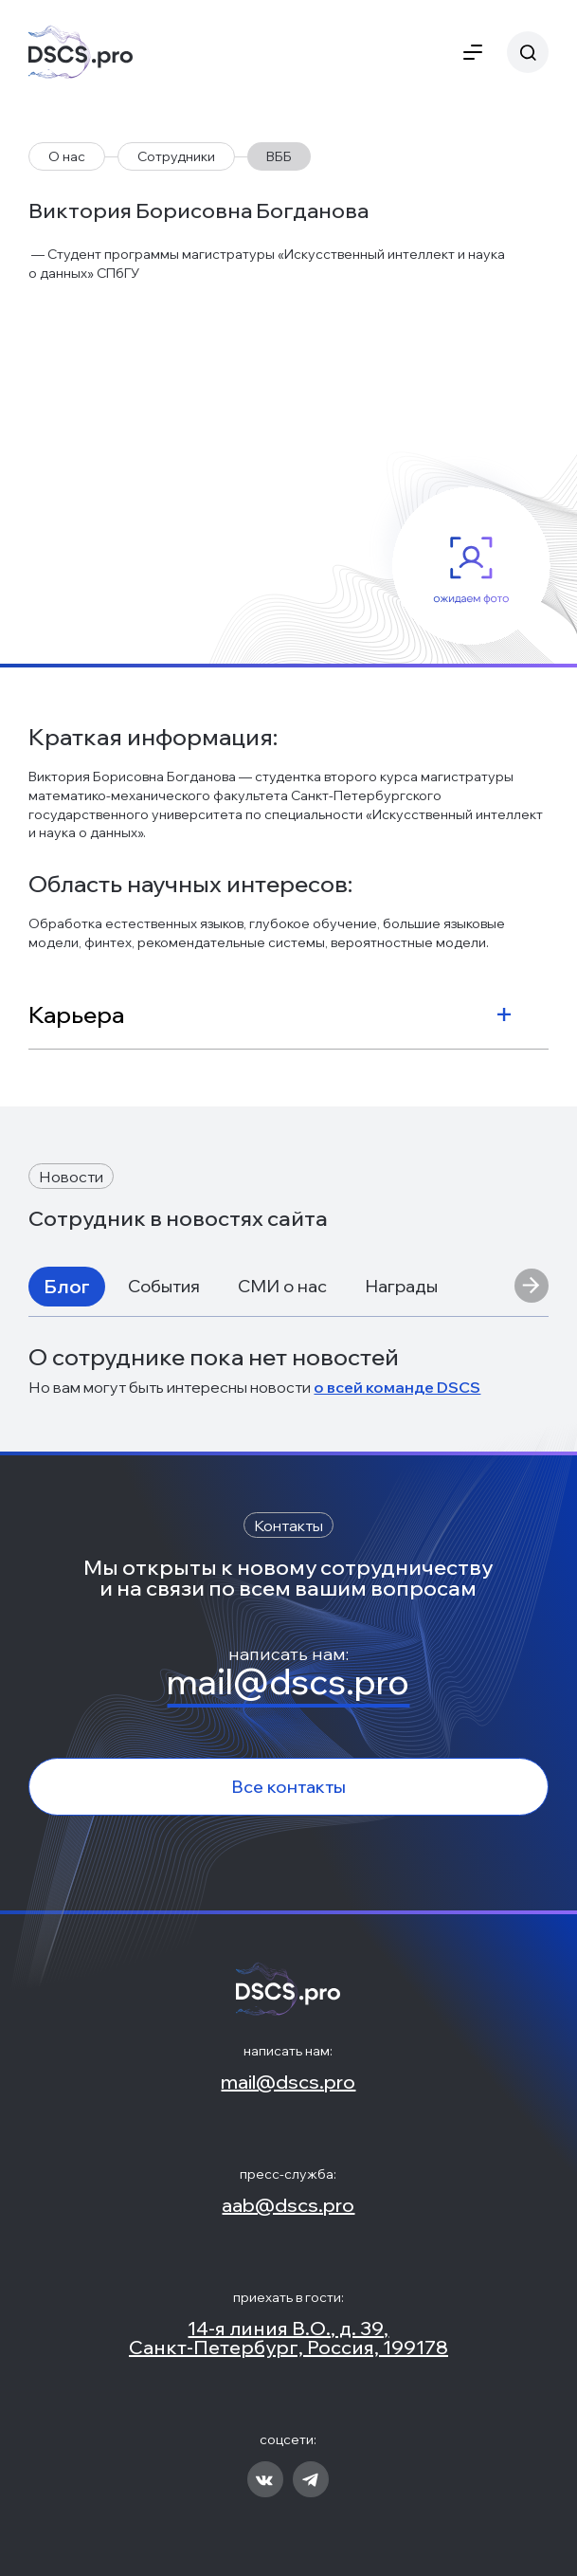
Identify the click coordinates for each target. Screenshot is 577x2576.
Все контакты (288, 1787)
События (164, 1286)
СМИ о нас (282, 1286)
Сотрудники (176, 156)
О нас (66, 156)
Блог (67, 1286)
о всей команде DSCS (397, 1387)
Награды (401, 1286)
